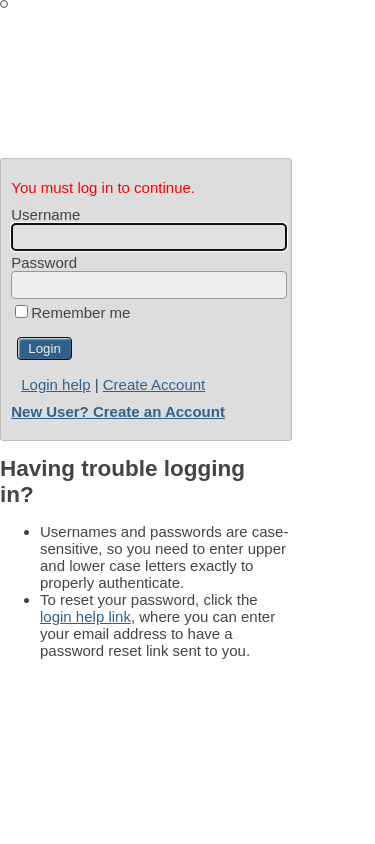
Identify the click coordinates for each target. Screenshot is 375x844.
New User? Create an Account (118, 411)
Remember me (80, 312)
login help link (85, 616)
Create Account (154, 384)
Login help (55, 384)
